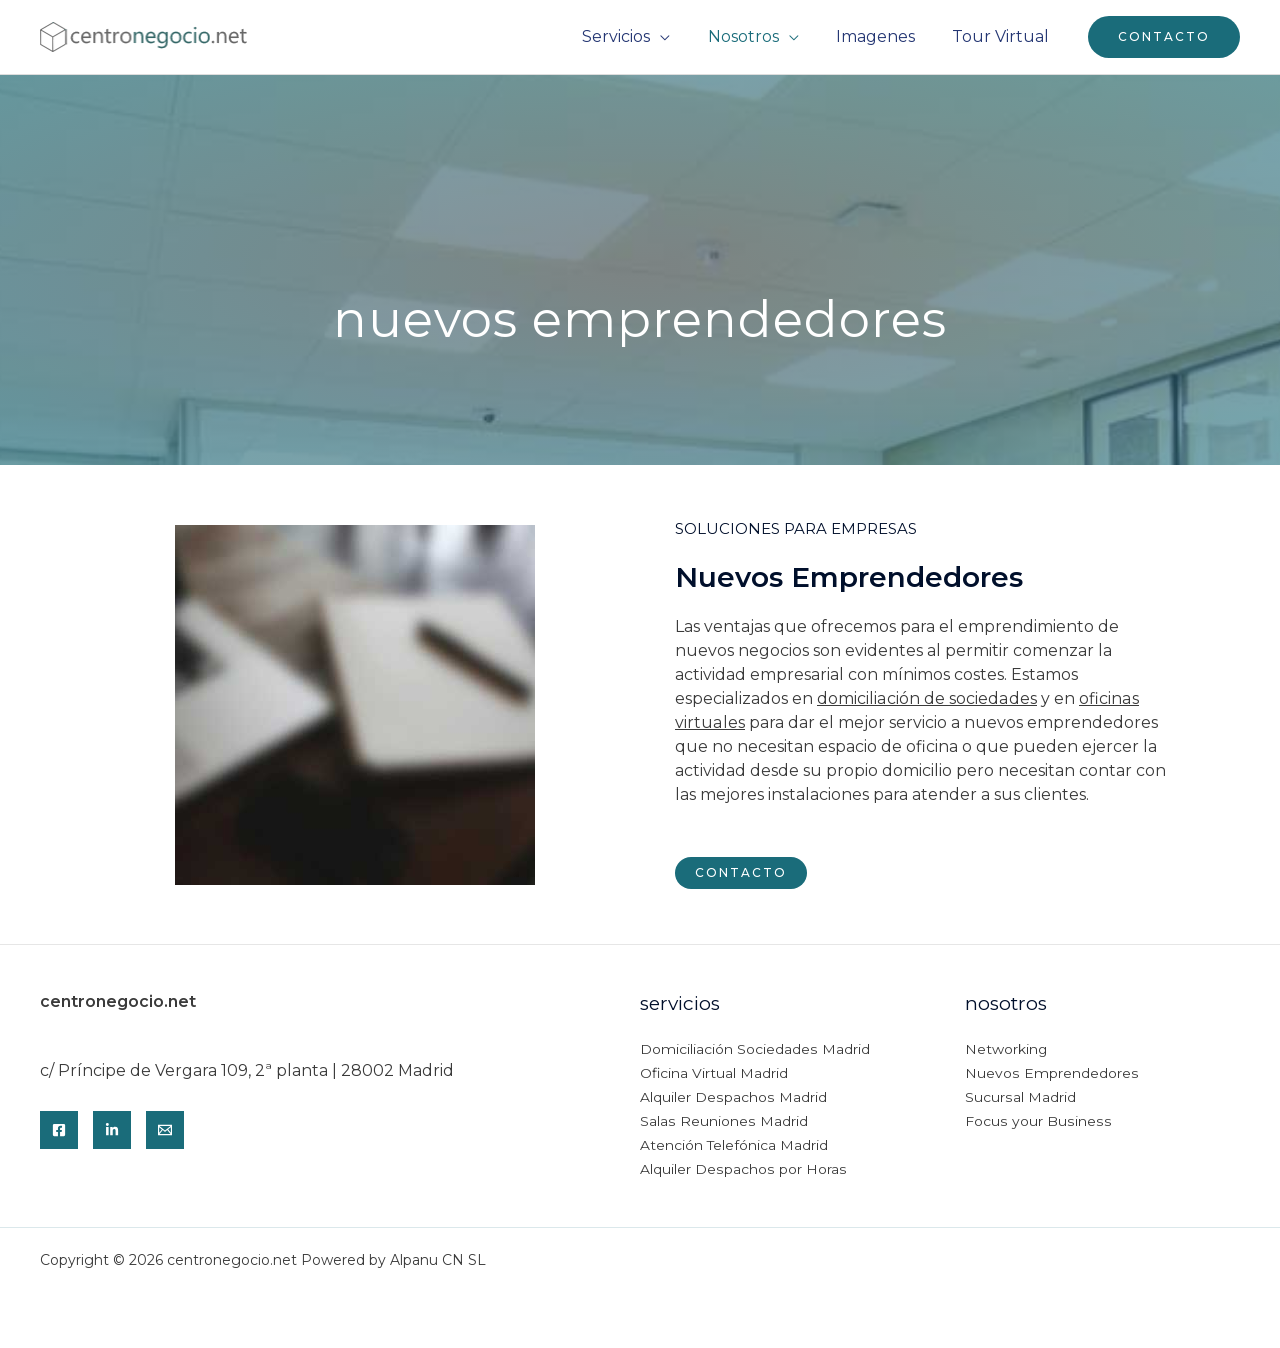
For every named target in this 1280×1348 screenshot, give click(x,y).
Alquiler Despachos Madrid (732, 1098)
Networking (1006, 1050)
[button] (1164, 37)
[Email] (165, 1130)
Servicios (635, 36)
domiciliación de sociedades (926, 698)
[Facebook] (59, 1130)
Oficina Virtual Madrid (714, 1074)
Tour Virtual (1003, 36)
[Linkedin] (112, 1130)
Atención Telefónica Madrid (734, 1146)
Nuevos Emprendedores (1051, 1074)
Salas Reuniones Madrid (723, 1122)
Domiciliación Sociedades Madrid (754, 1050)
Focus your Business (1036, 1122)
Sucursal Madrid (1020, 1098)
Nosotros (756, 36)
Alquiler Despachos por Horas (742, 1170)
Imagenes (883, 36)
